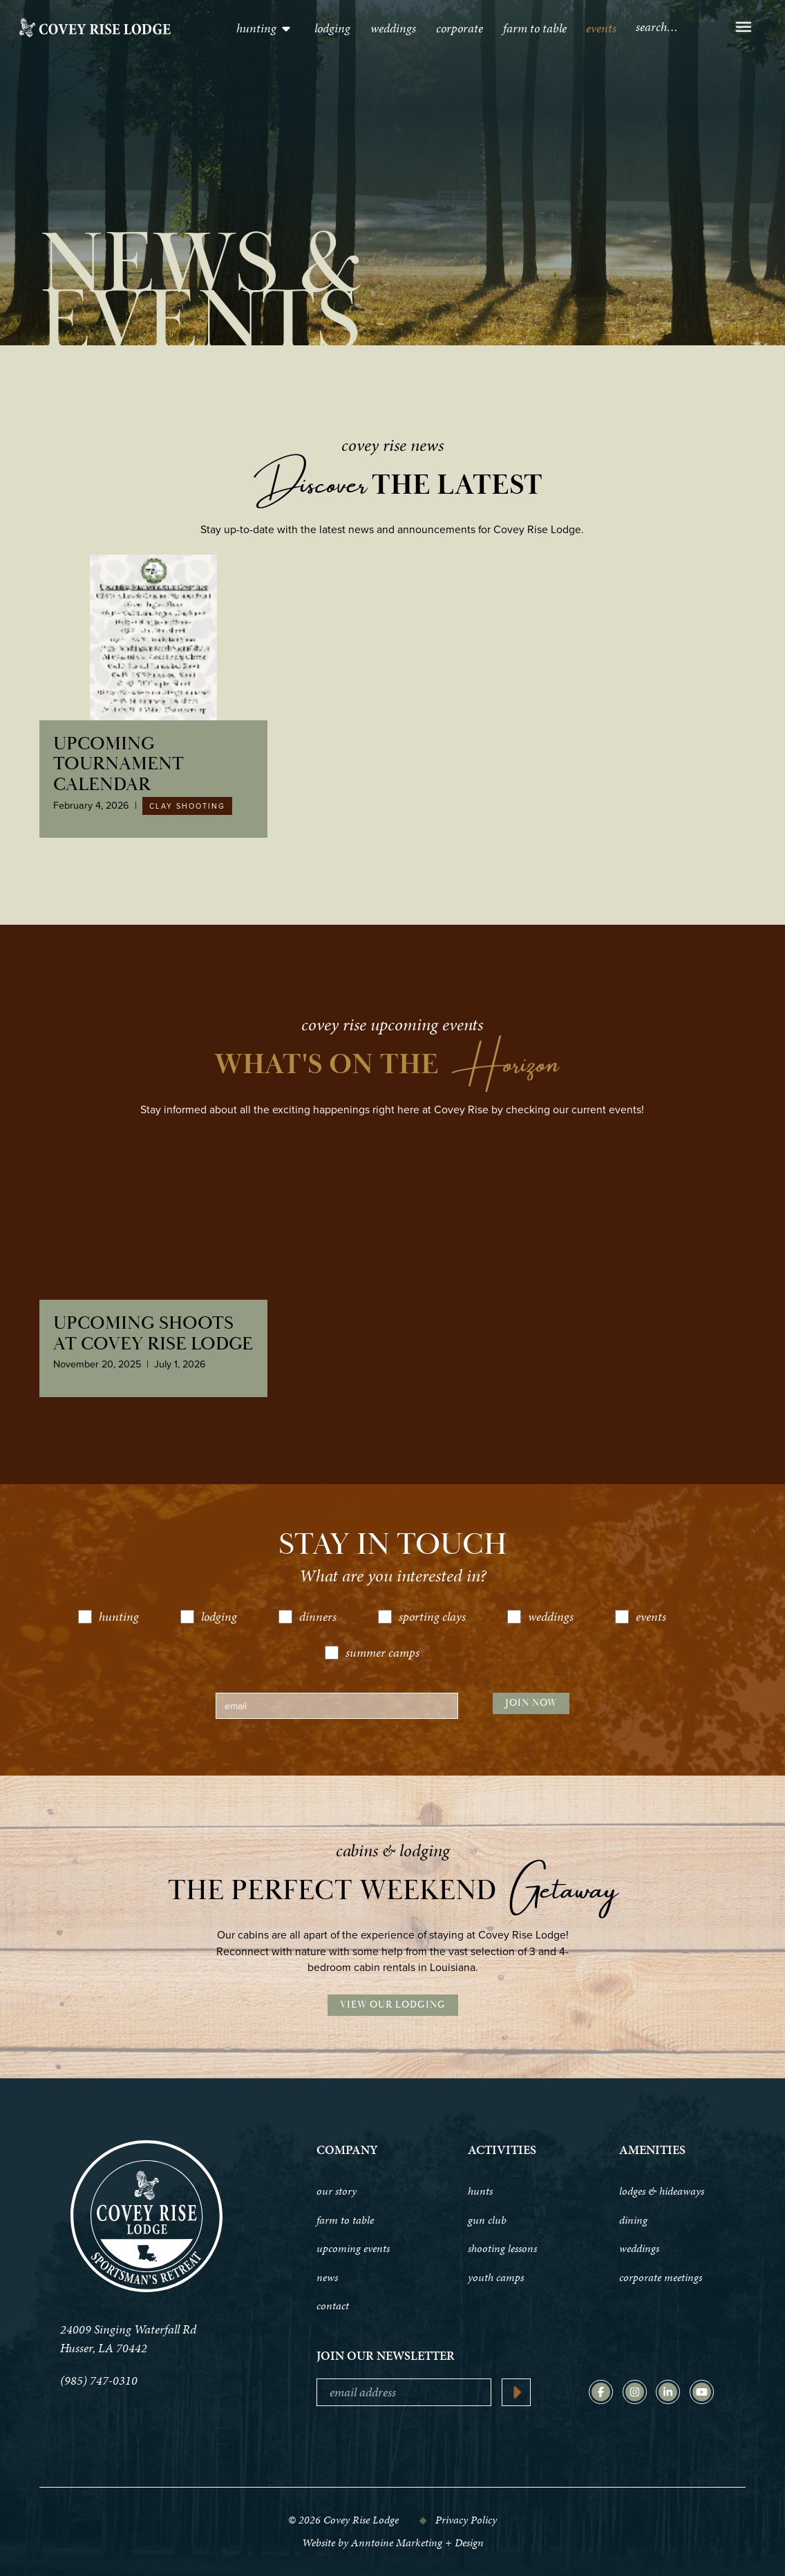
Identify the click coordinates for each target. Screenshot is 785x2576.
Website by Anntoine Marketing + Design (393, 2542)
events (601, 28)
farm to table (345, 2220)
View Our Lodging (393, 2005)
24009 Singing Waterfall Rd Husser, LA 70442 (128, 2338)
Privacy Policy (466, 2520)
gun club (487, 2220)
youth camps (496, 2277)
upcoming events (353, 2248)
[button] (264, 28)
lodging (332, 28)
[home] (94, 28)
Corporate (459, 28)
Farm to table (535, 28)
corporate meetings (660, 2277)
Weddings (393, 28)
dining (633, 2220)
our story (336, 2191)
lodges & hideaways (661, 2191)
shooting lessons (502, 2248)
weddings (639, 2248)
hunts (480, 2191)
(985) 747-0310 (99, 2380)
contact (332, 2306)
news (327, 2277)
